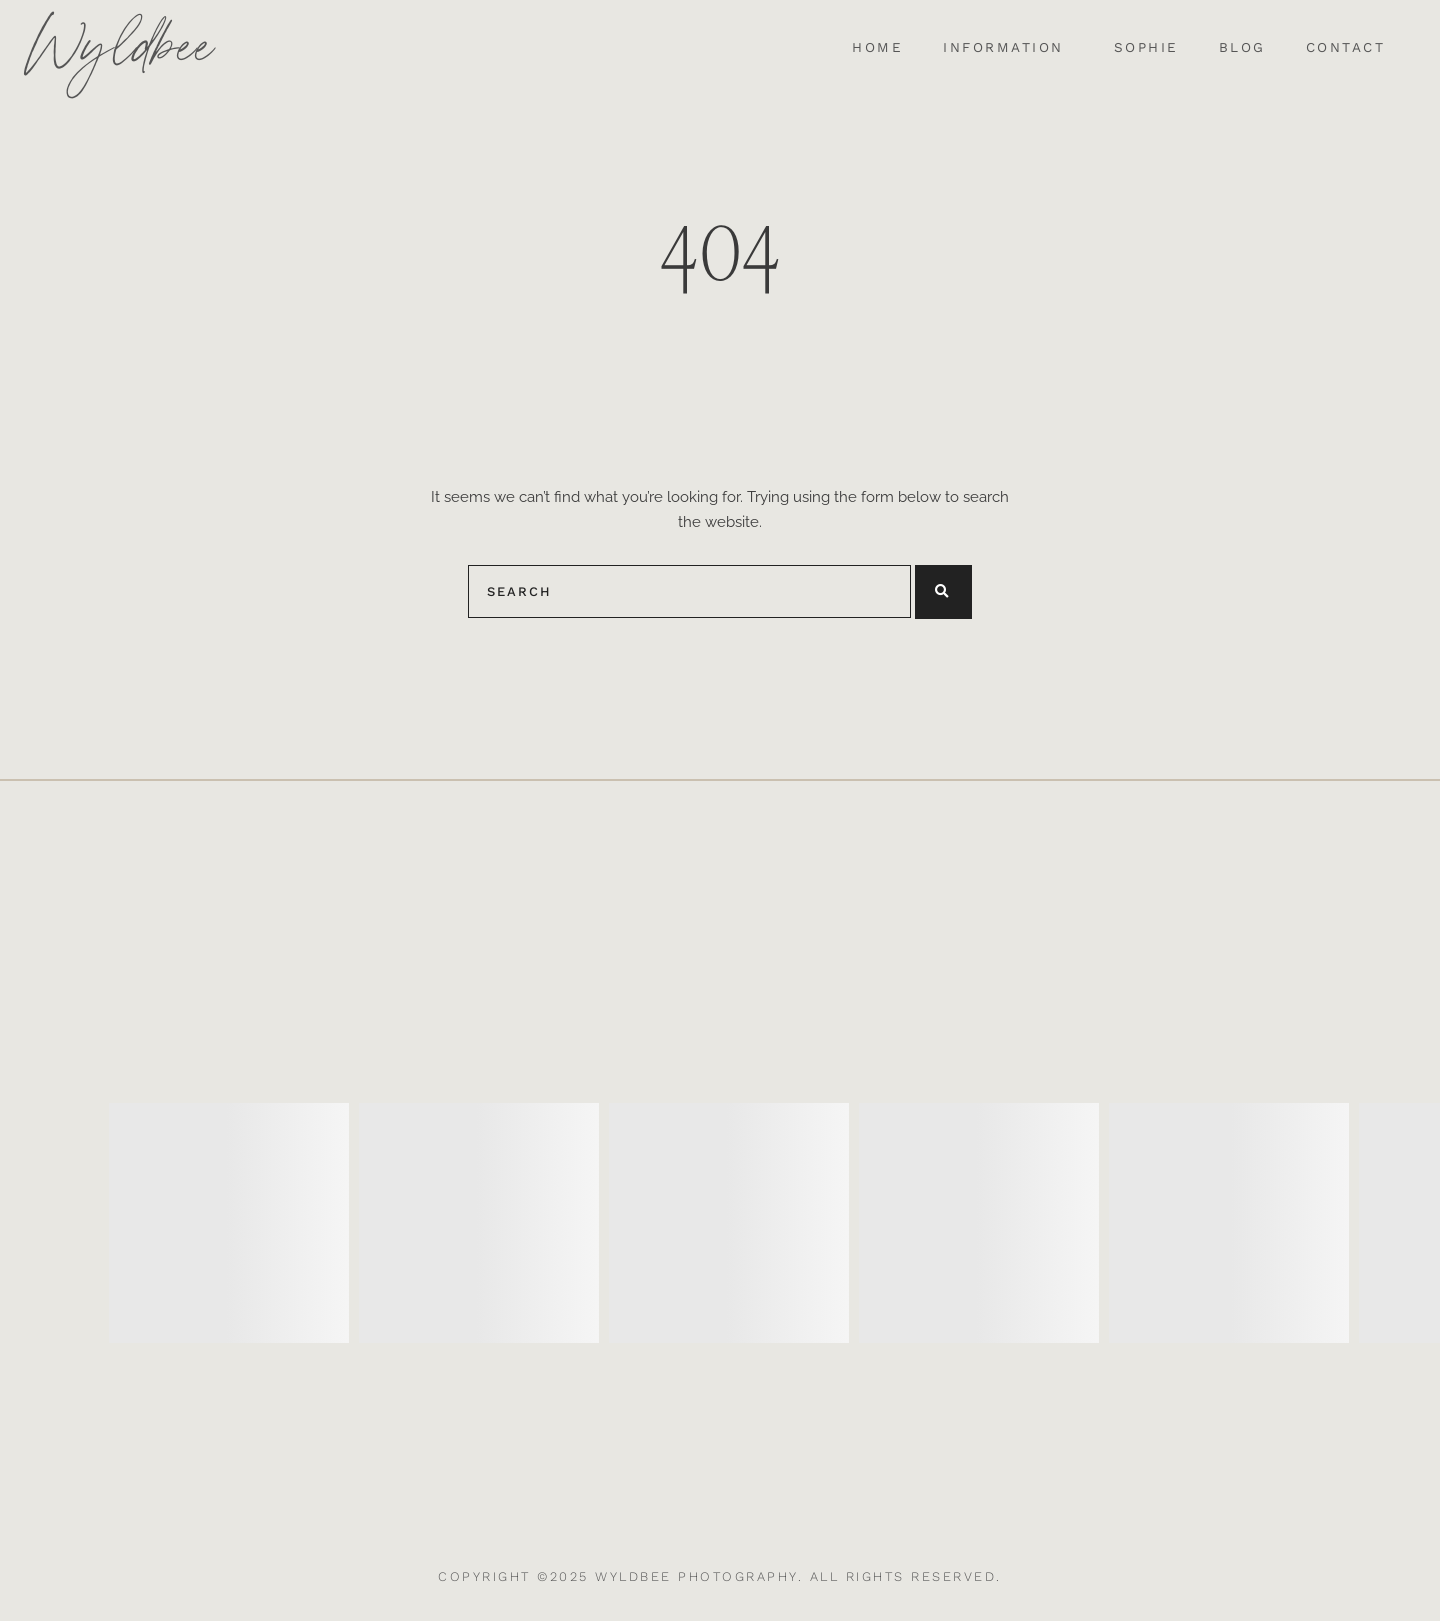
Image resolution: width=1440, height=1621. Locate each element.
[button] (1008, 48)
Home (877, 48)
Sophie (1146, 48)
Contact (1346, 48)
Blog (1242, 48)
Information (1003, 48)
